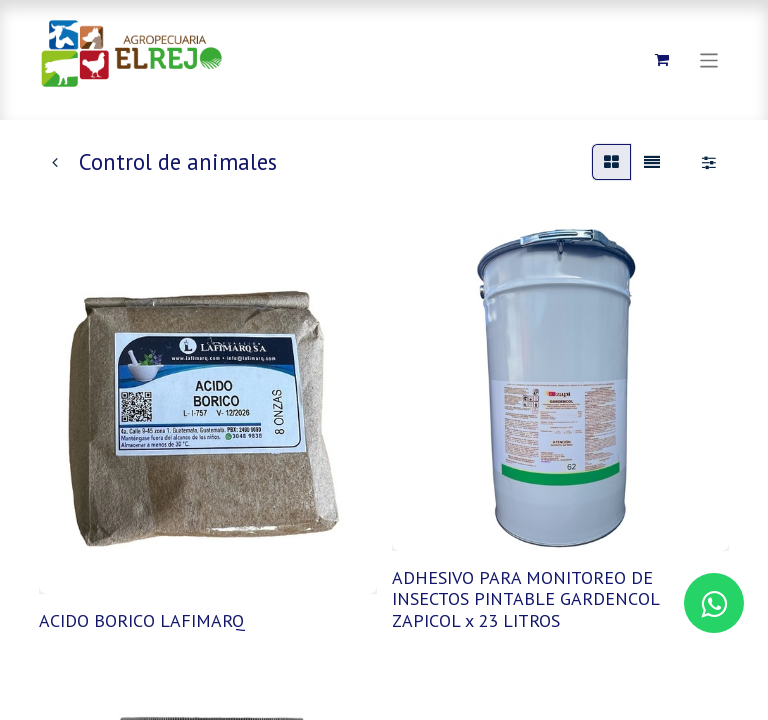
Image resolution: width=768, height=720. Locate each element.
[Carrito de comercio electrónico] (662, 60)
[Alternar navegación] (709, 59)
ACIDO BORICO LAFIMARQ (142, 620)
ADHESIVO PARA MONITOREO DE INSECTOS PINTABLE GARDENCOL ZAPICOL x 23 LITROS (525, 599)
